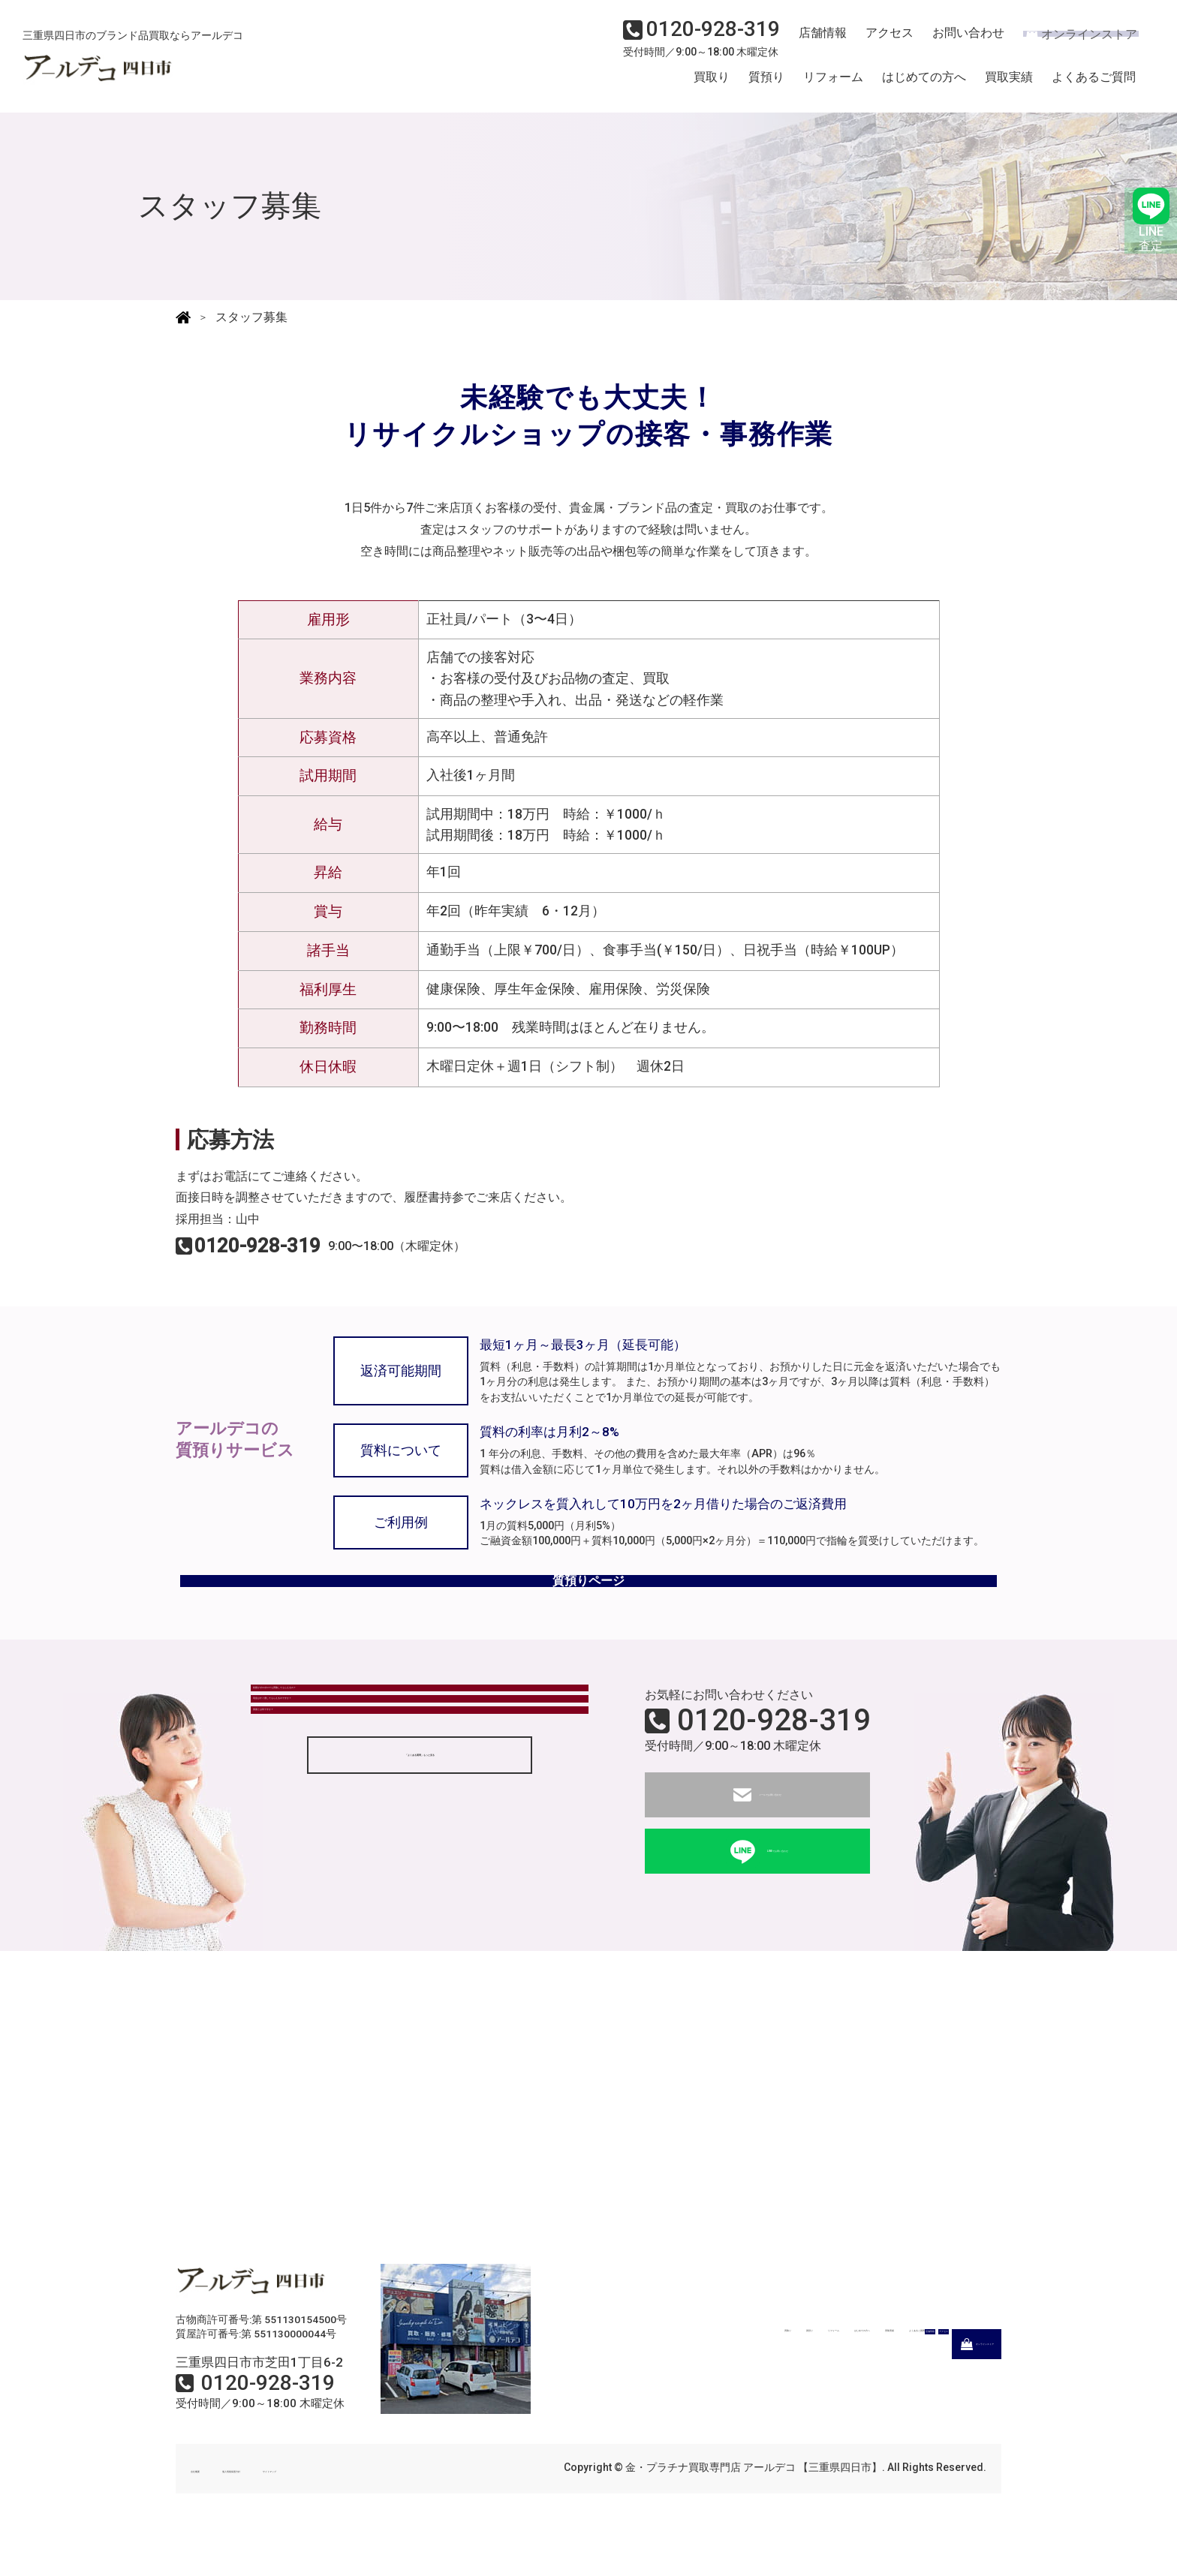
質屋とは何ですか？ (316, 1823)
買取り (712, 85)
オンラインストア (1072, 42)
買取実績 (1009, 85)
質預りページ (588, 1605)
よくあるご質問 (1094, 85)
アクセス (880, 42)
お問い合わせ (955, 42)
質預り (766, 85)
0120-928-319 (774, 1758)
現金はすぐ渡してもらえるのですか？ (364, 1782)
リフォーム (833, 85)
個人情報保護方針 (297, 2506)
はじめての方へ (924, 85)
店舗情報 (816, 42)
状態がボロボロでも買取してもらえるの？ (376, 1740)
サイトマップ (393, 2506)
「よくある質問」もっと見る (420, 1883)
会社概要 (212, 2506)
